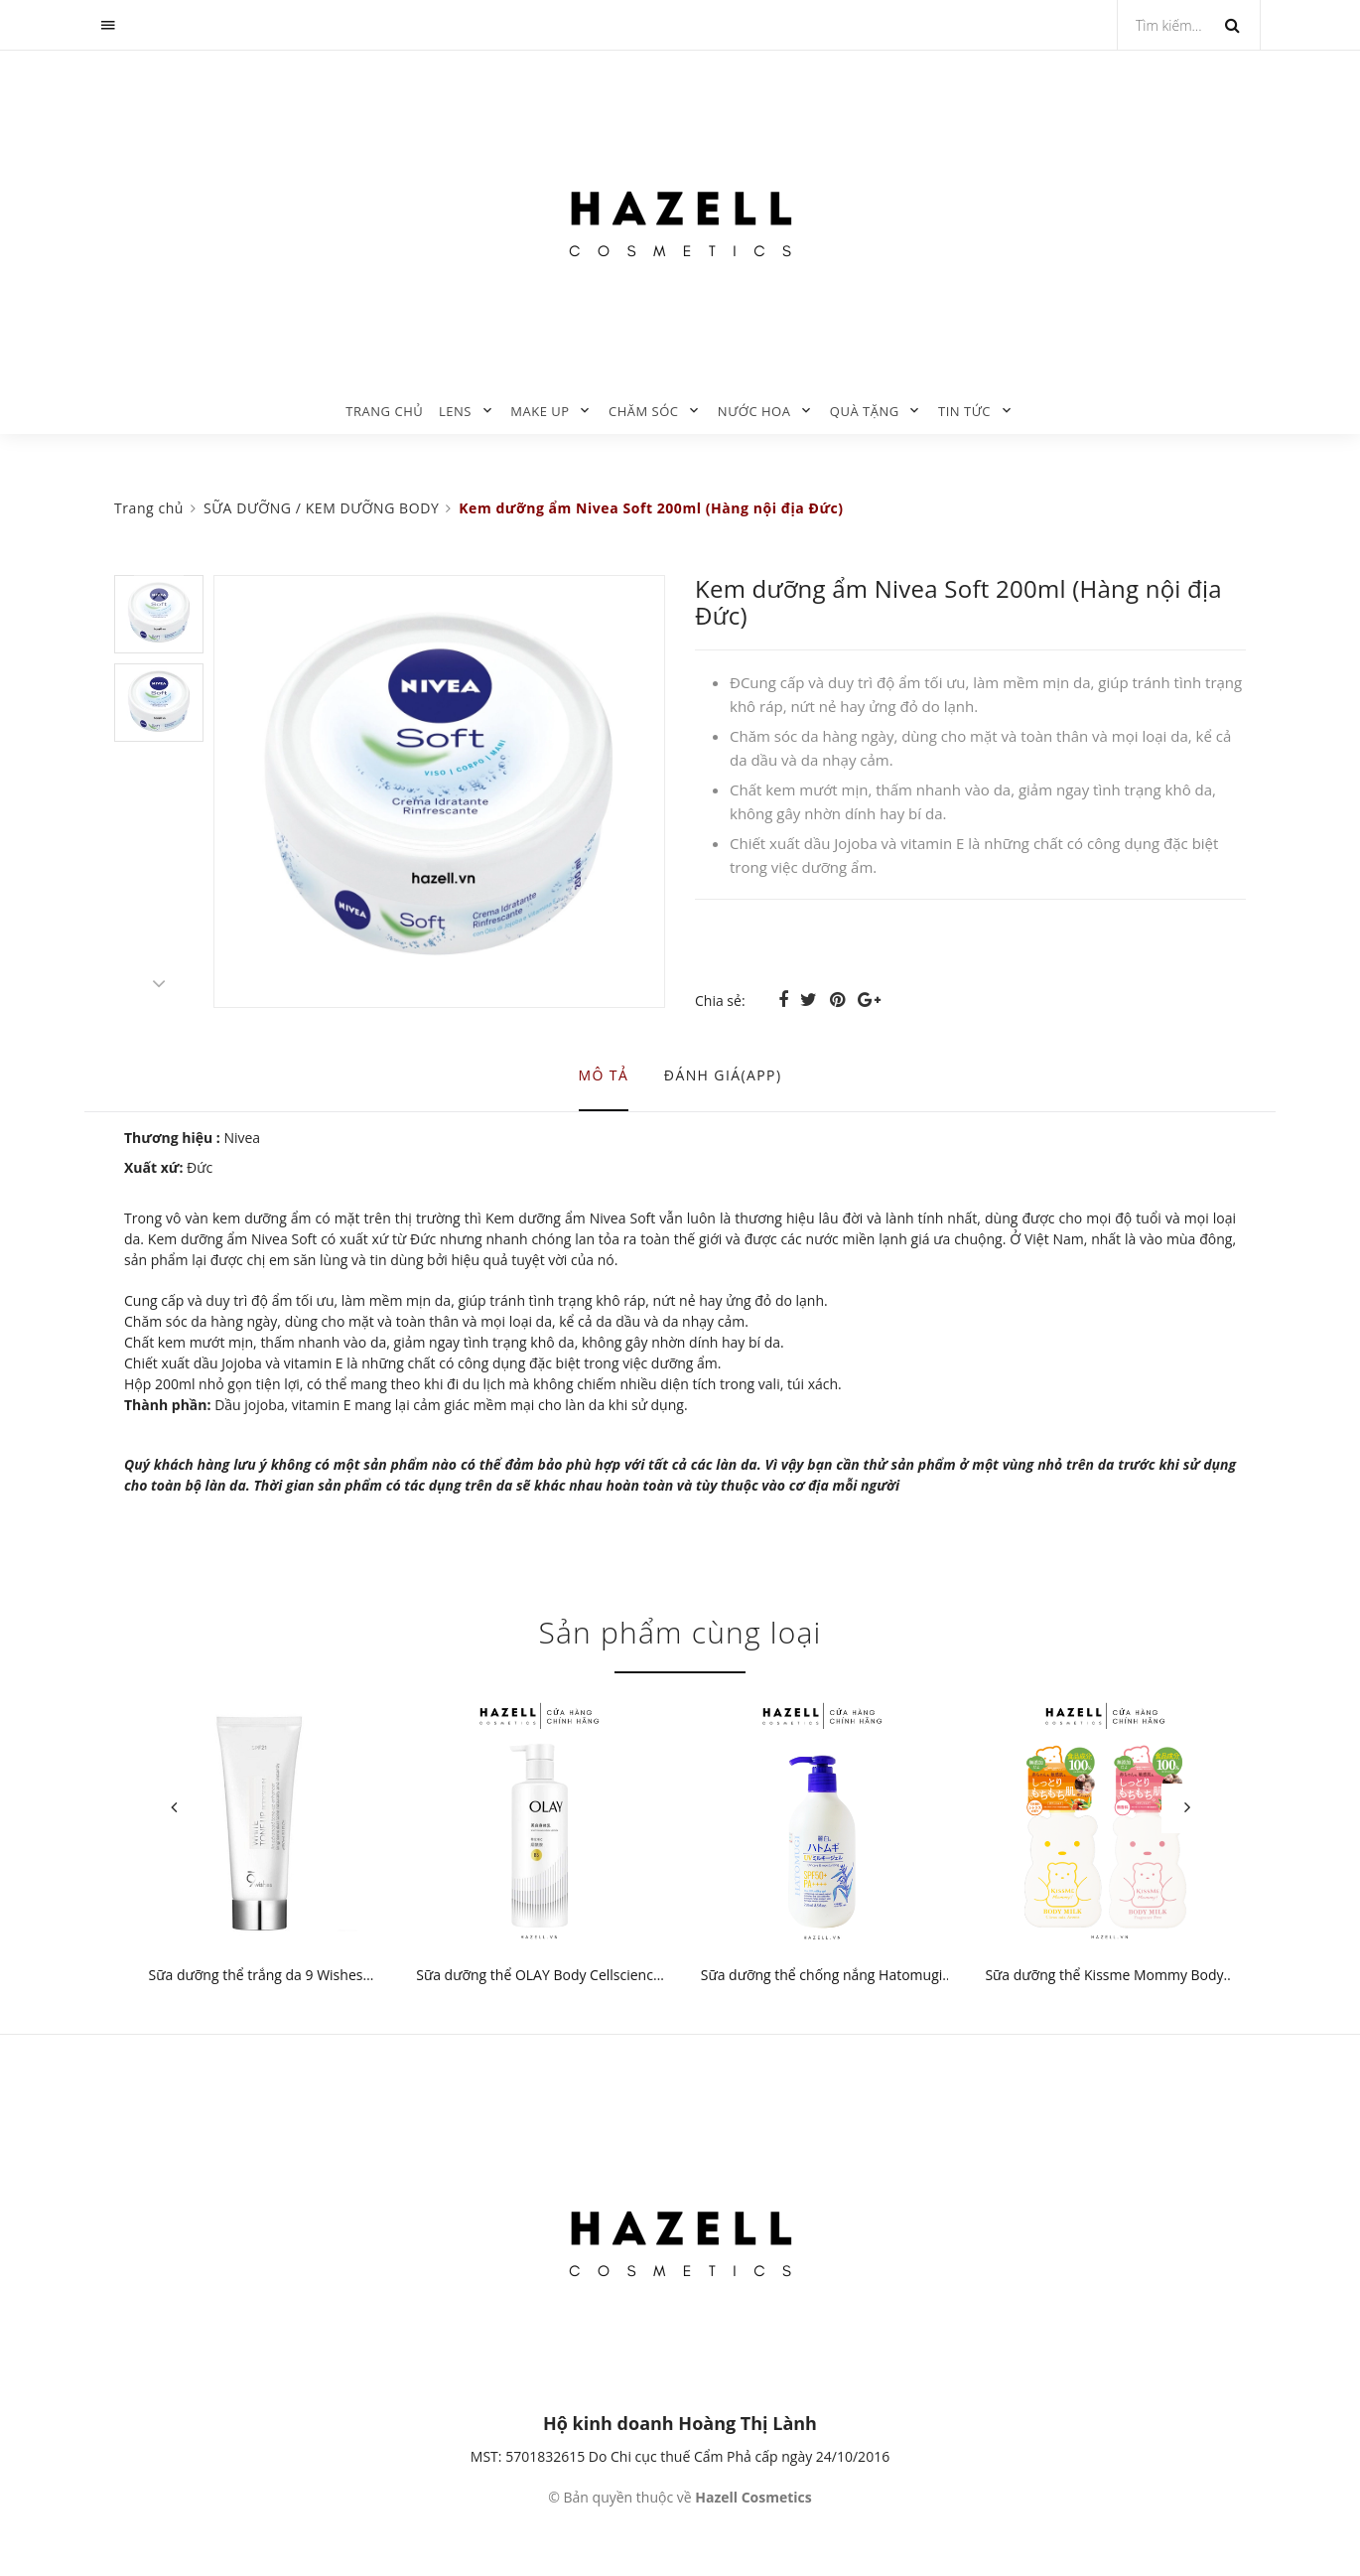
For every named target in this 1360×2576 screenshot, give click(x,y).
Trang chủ (384, 411)
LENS (455, 411)
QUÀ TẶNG (864, 411)
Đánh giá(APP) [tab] (723, 1075)
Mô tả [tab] (604, 1075)
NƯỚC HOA (754, 411)
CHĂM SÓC (644, 411)
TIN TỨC (964, 411)
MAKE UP (539, 411)
